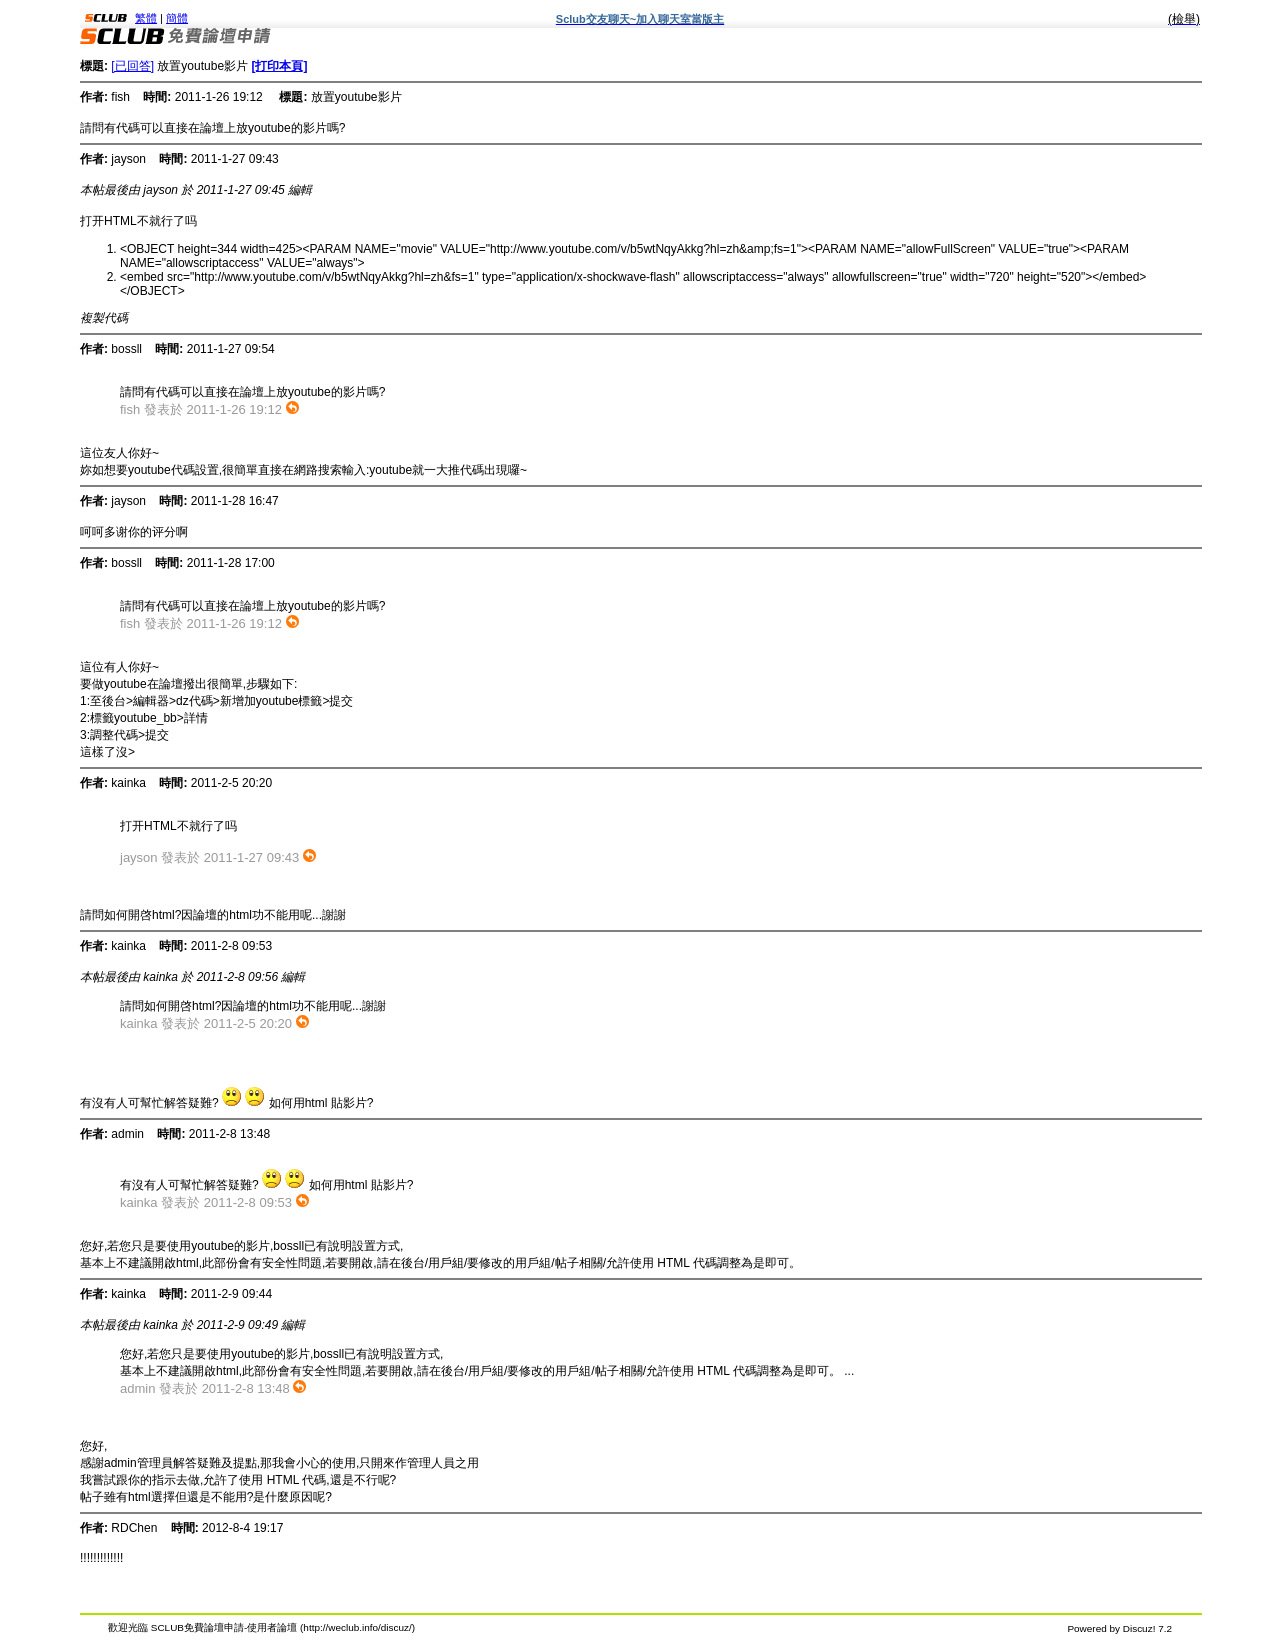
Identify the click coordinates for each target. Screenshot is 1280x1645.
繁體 (146, 18)
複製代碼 (104, 318)
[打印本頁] (279, 66)
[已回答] (132, 66)
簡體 (177, 18)
